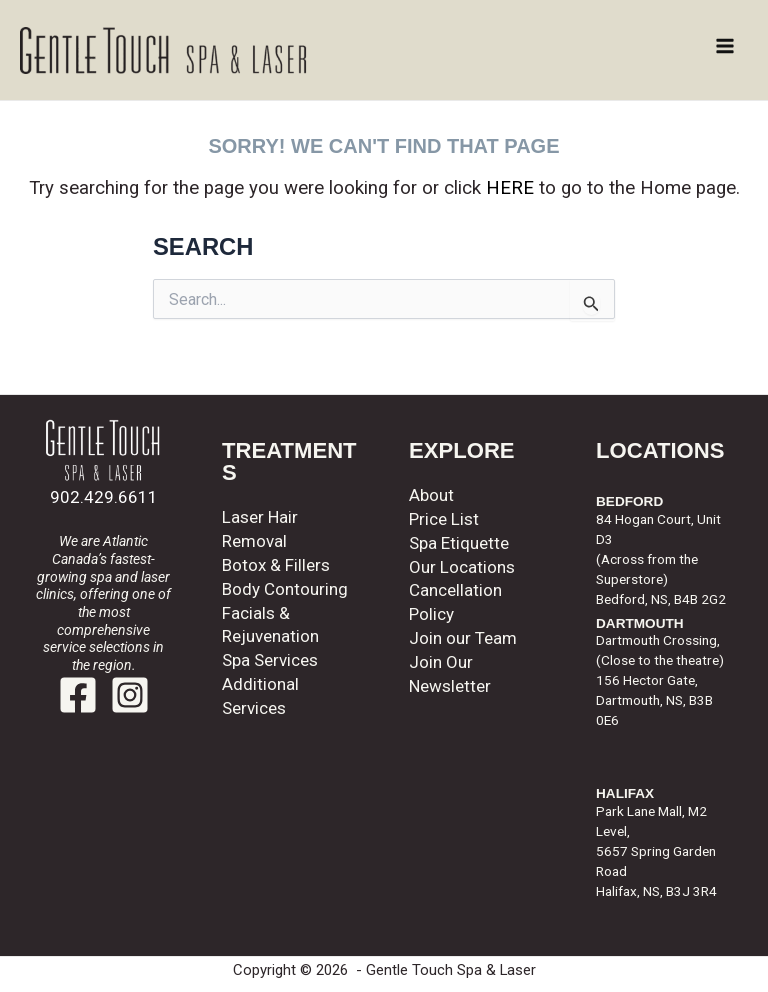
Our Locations (462, 567)
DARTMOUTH (640, 623)
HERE (510, 188)
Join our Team (463, 638)
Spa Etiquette (459, 543)
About (431, 495)
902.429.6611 (104, 497)
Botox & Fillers (276, 565)
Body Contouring (285, 589)
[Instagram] (130, 695)
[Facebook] (78, 695)
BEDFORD (629, 501)
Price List (444, 519)
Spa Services (270, 660)
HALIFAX (625, 793)
